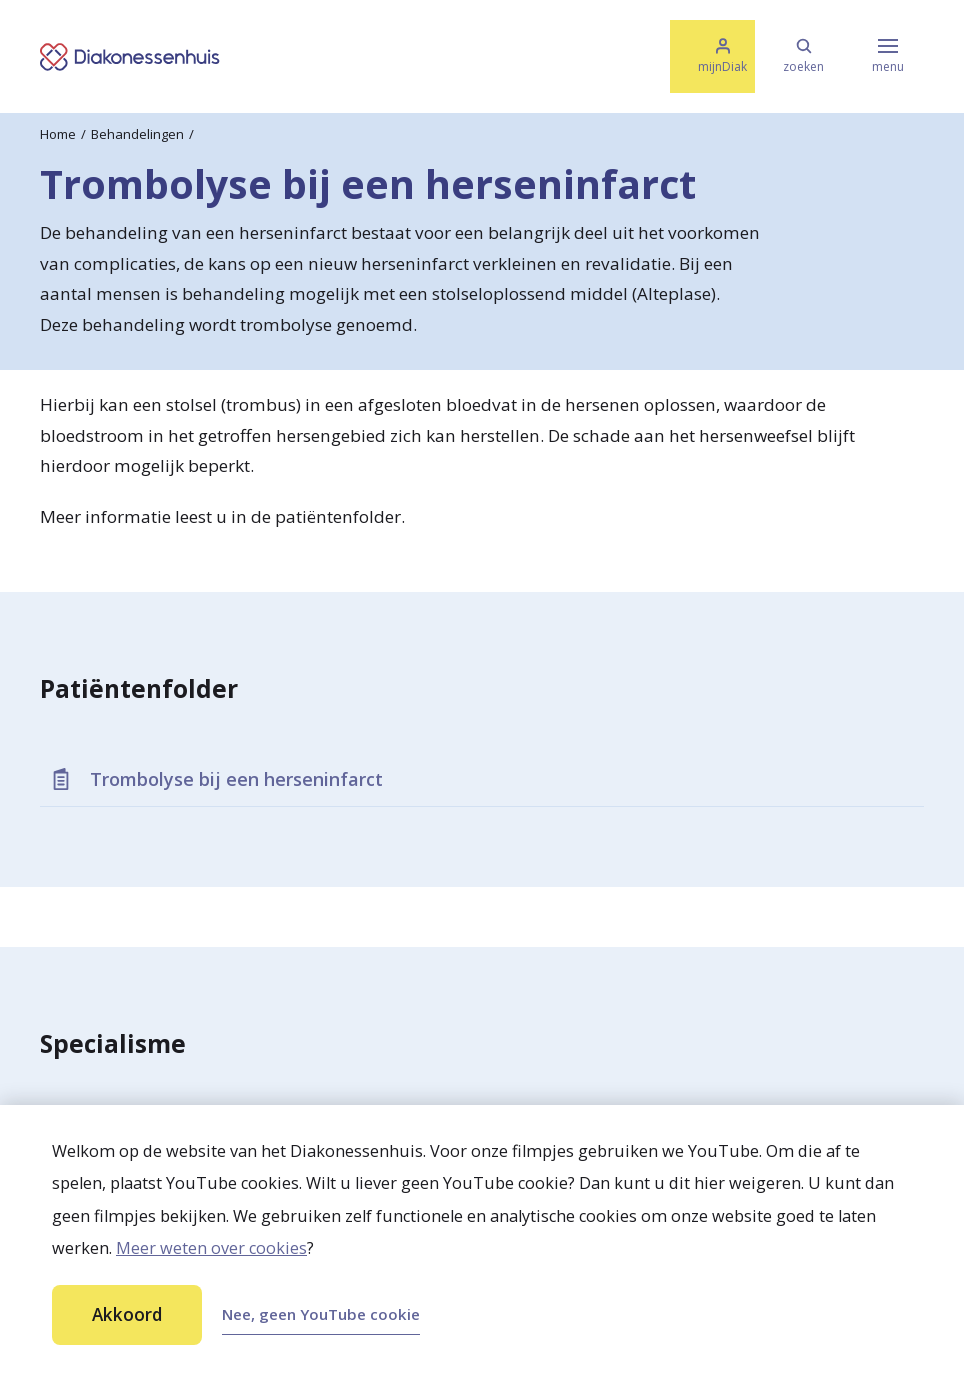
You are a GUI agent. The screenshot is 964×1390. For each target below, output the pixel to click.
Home (58, 134)
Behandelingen (137, 134)
